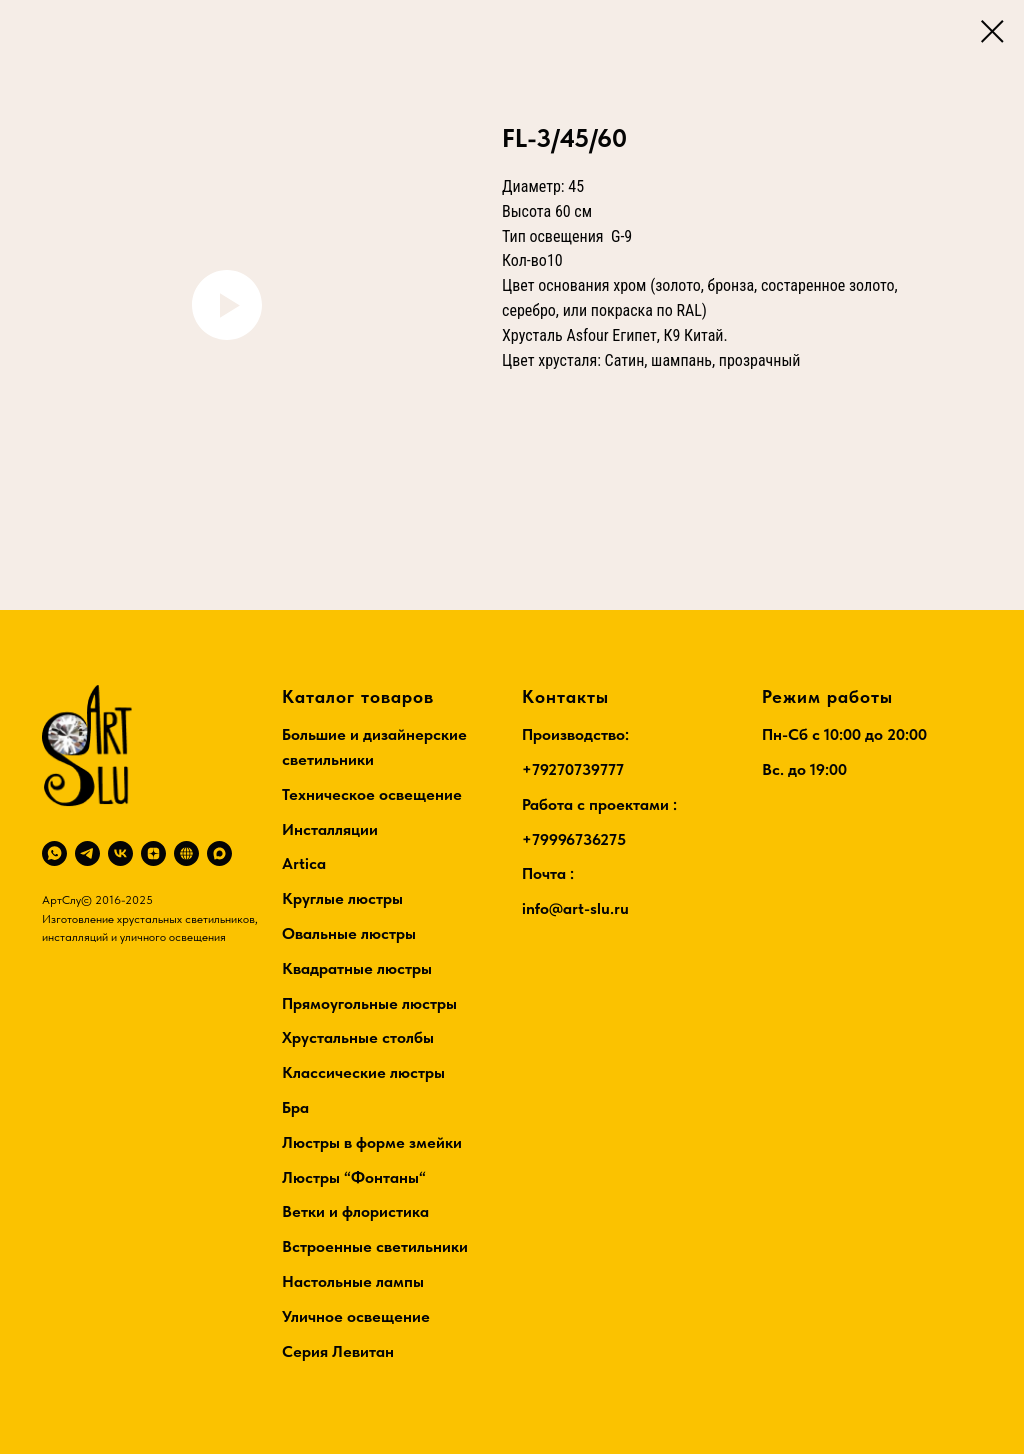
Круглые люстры (342, 898)
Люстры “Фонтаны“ (354, 1177)
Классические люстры (363, 1072)
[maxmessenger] (219, 853)
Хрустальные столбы (358, 1037)
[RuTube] (186, 853)
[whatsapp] (54, 853)
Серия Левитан (338, 1351)
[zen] (153, 853)
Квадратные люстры (357, 968)
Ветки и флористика (355, 1211)
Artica (304, 863)
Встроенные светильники (375, 1246)
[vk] (120, 853)
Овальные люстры (349, 933)
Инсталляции (330, 829)
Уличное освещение (356, 1316)
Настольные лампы (353, 1281)
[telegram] (87, 853)
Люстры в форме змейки (372, 1142)
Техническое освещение (372, 794)
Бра (295, 1107)
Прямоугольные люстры (369, 1003)
